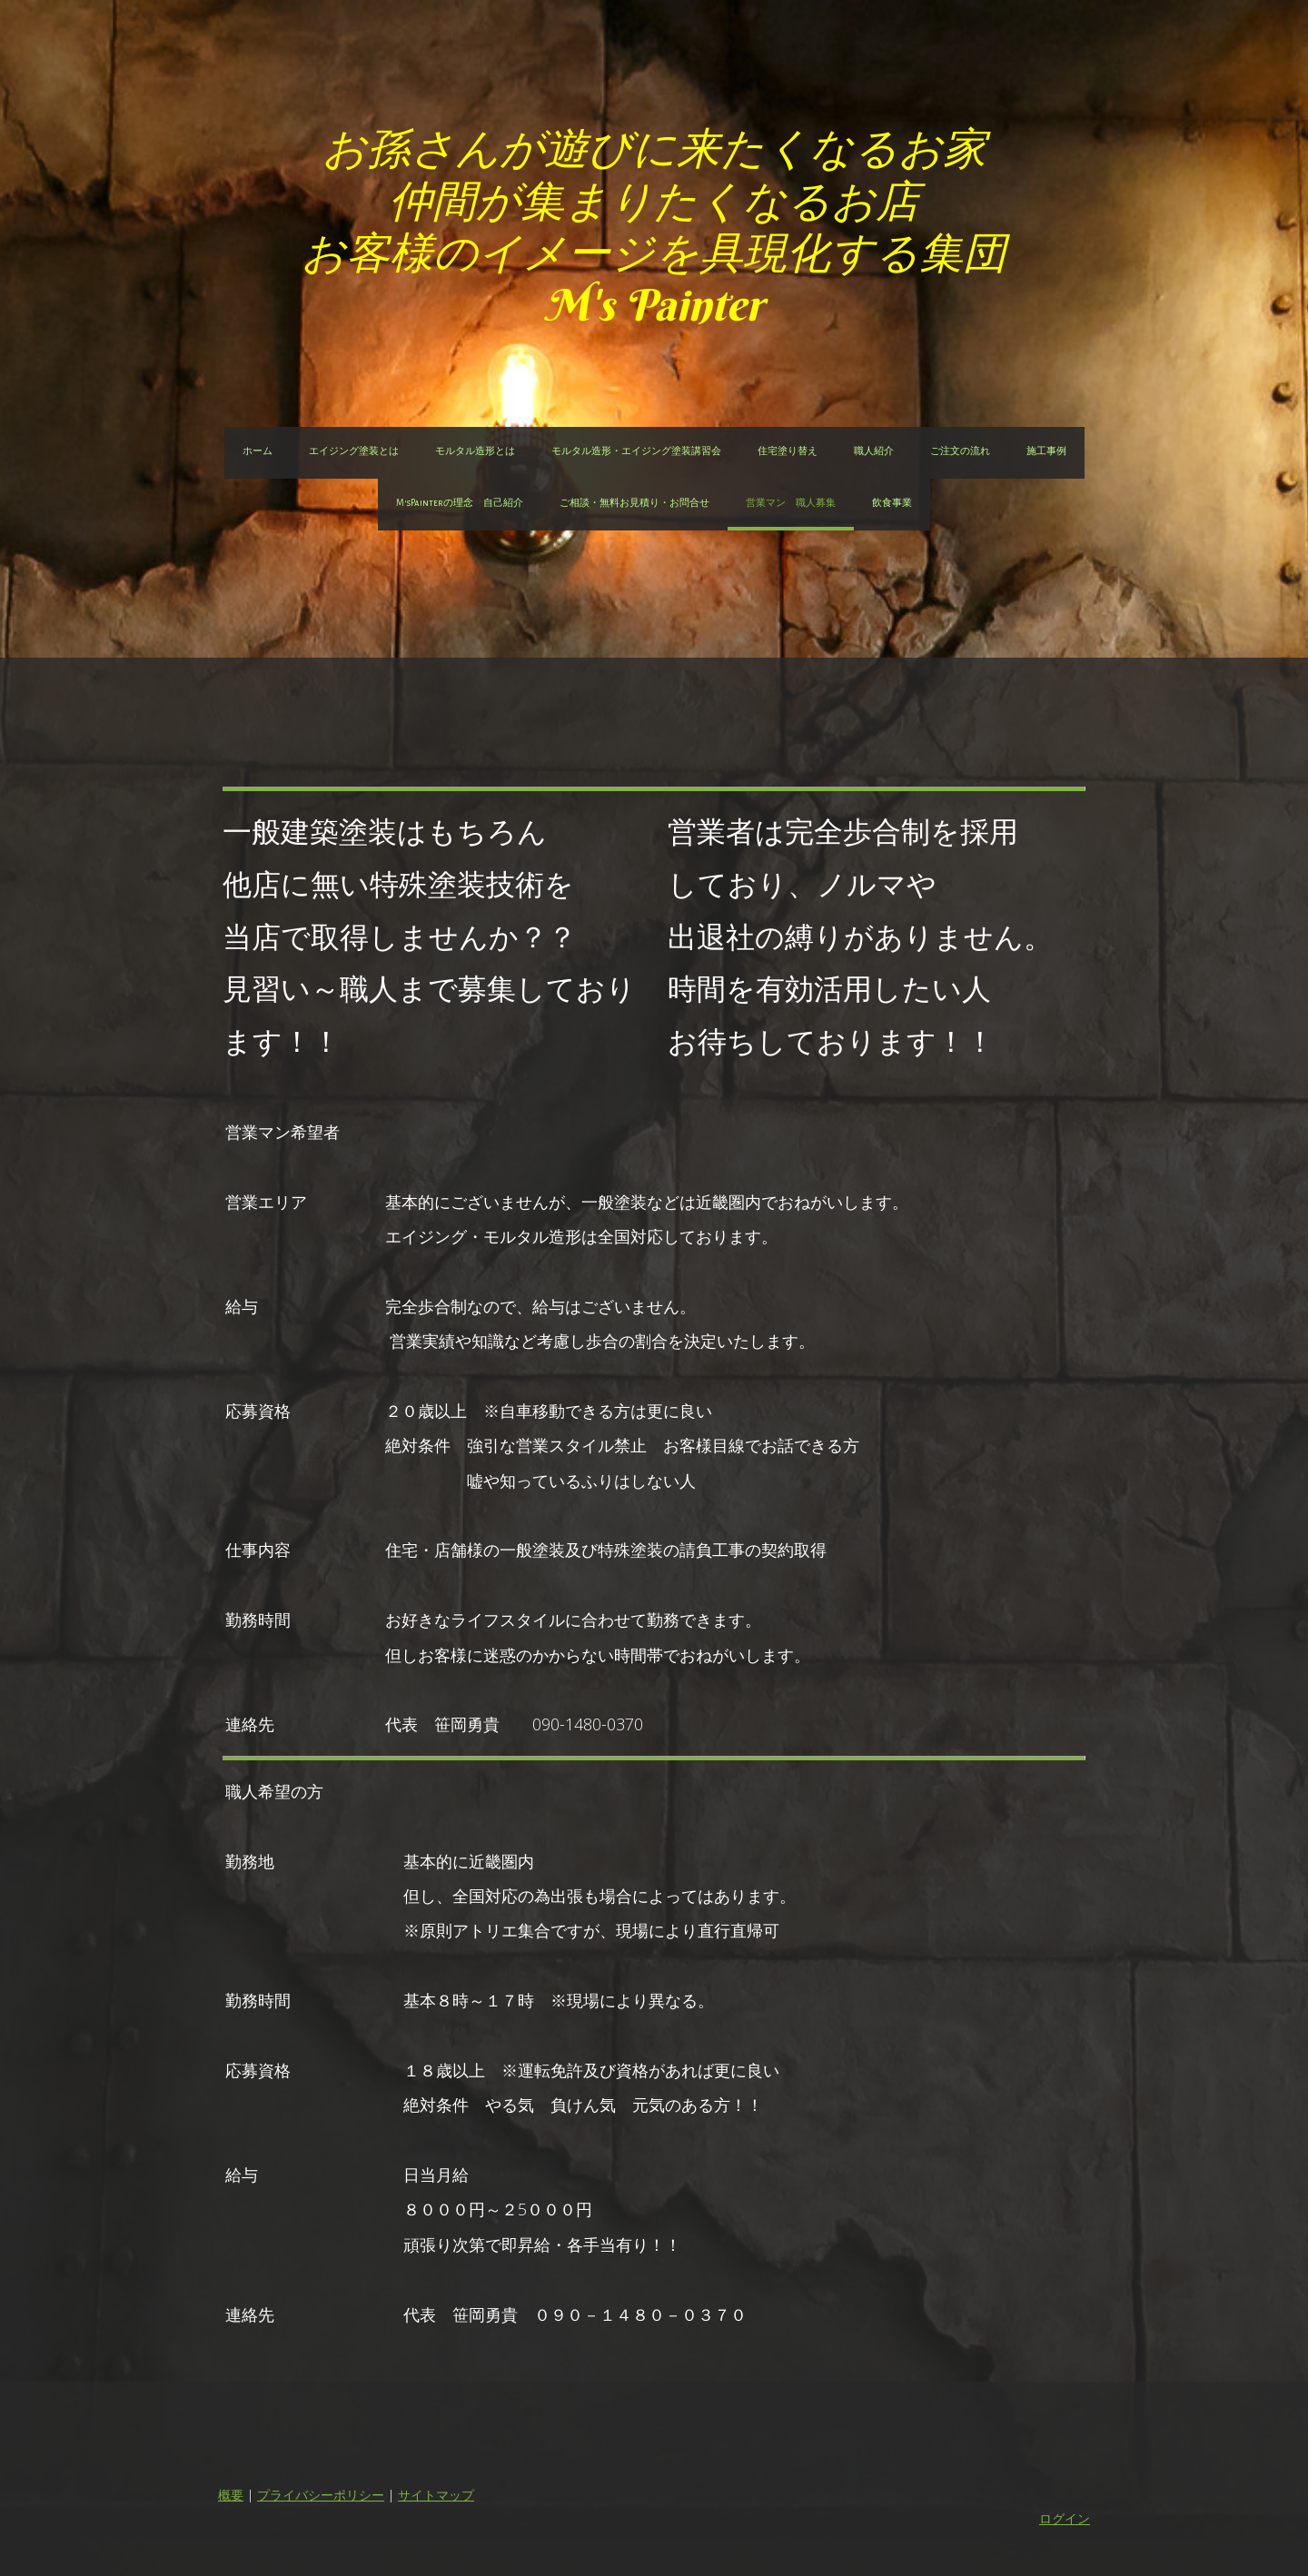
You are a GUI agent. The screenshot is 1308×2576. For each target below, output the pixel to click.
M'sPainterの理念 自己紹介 (459, 503)
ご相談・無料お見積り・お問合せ (634, 503)
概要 (230, 2494)
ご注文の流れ (960, 451)
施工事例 (1046, 451)
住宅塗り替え (788, 451)
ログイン (1064, 2518)
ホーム (257, 451)
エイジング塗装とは (354, 451)
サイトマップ (436, 2494)
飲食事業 (892, 503)
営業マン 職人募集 (791, 503)
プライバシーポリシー (320, 2494)
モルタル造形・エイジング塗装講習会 (636, 451)
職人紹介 (874, 451)
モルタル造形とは (475, 451)
